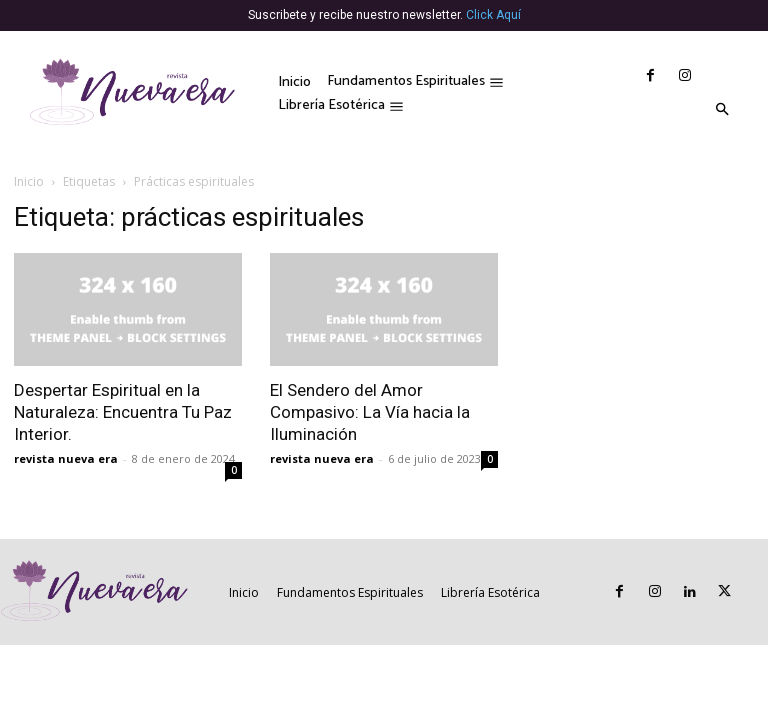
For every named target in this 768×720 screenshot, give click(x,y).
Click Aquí (493, 15)
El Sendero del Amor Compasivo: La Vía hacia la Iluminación (370, 412)
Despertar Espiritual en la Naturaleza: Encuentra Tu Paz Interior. (123, 412)
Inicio (29, 181)
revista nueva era (66, 458)
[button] (722, 111)
